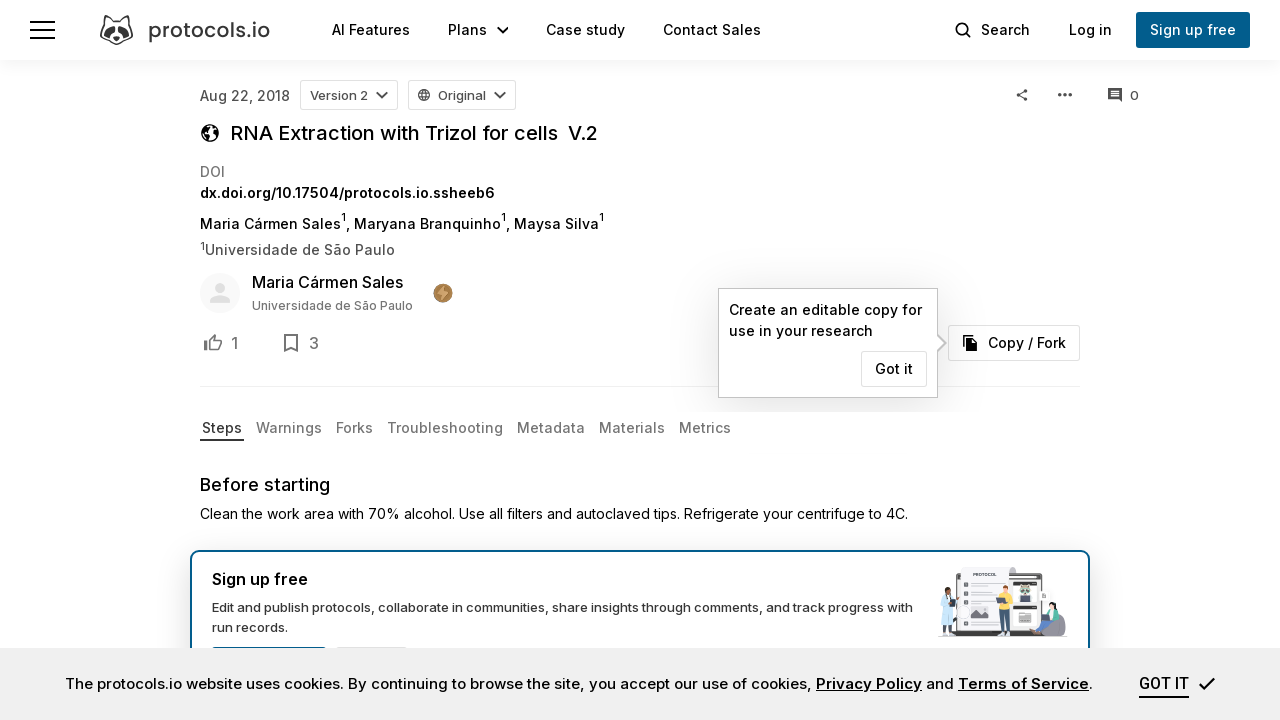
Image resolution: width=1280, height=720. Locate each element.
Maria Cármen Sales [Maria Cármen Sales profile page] (270, 223)
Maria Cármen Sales (327, 282)
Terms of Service (1023, 683)
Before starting (265, 484)
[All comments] (1123, 95)
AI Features (371, 29)
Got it (894, 368)
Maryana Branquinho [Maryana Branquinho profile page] (427, 223)
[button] (478, 30)
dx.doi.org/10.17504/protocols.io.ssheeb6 (347, 192)
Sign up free (1193, 29)
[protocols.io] (185, 30)
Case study (585, 29)
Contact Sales (712, 29)
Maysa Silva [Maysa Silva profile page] (556, 223)
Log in (1090, 29)
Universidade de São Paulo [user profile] (332, 305)
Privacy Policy (869, 683)
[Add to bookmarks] (291, 343)
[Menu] (42, 30)
